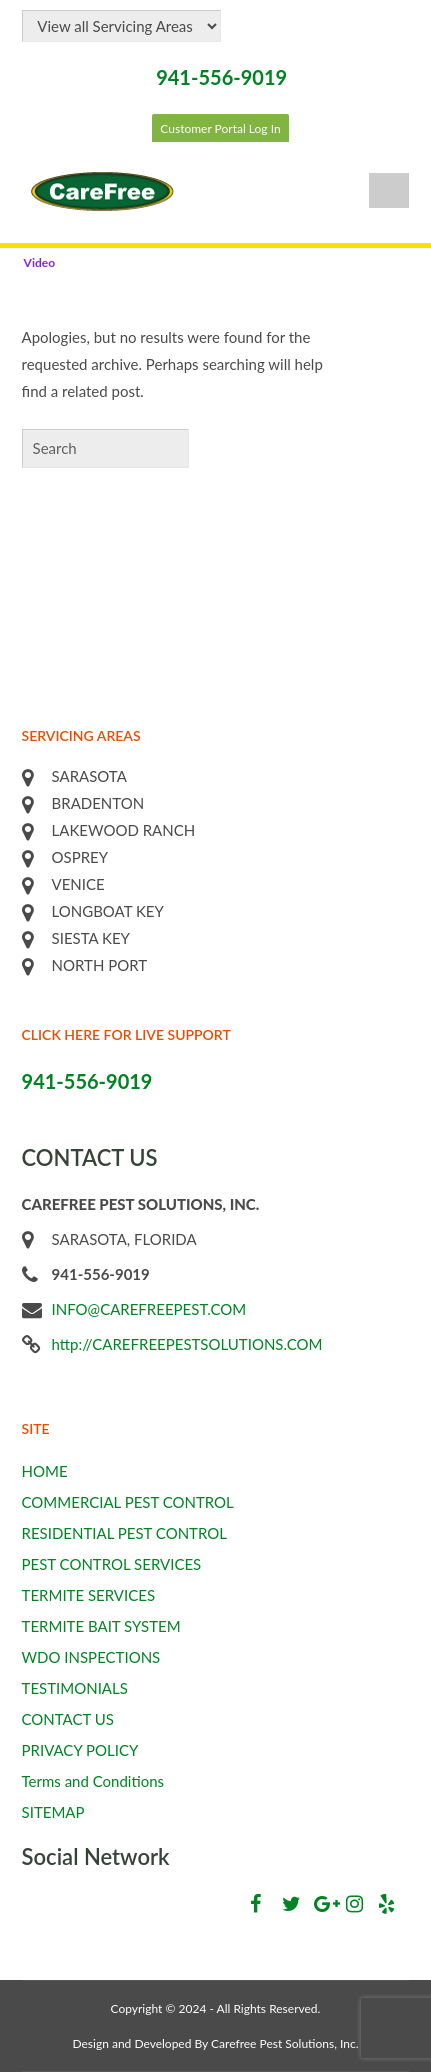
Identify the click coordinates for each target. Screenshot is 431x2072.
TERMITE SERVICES (89, 1595)
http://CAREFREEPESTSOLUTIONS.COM (187, 1344)
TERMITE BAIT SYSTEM (101, 1626)
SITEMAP (53, 1812)
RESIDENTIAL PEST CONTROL (124, 1533)
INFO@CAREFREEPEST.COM (149, 1309)
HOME (45, 1471)
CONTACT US (68, 1719)
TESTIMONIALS (75, 1688)
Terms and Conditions (93, 1781)
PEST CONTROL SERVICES (112, 1564)
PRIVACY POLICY (80, 1750)
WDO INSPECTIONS (91, 1657)
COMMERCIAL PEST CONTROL (128, 1502)
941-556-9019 (221, 77)
